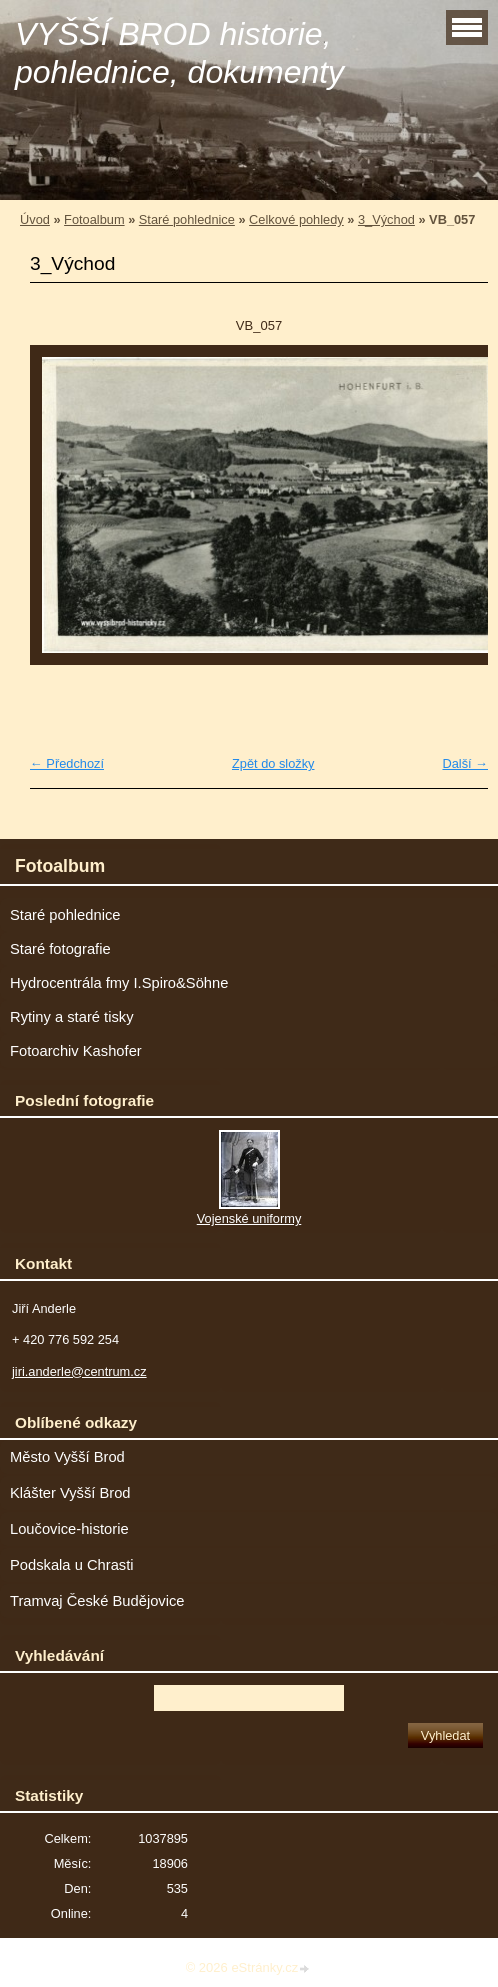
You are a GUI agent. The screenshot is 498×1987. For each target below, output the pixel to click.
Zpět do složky (273, 763)
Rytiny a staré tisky (72, 1017)
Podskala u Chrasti (72, 1565)
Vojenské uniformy (249, 1218)
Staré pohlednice (187, 219)
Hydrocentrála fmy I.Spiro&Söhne (119, 983)
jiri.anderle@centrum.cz (79, 1371)
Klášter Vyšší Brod (70, 1493)
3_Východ (386, 219)
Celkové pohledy (296, 219)
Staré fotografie (60, 949)
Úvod (35, 219)
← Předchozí (67, 763)
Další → (465, 763)
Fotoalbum (94, 219)
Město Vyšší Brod (67, 1457)
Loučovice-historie (69, 1529)
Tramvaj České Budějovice (97, 1601)
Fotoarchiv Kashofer (76, 1051)
